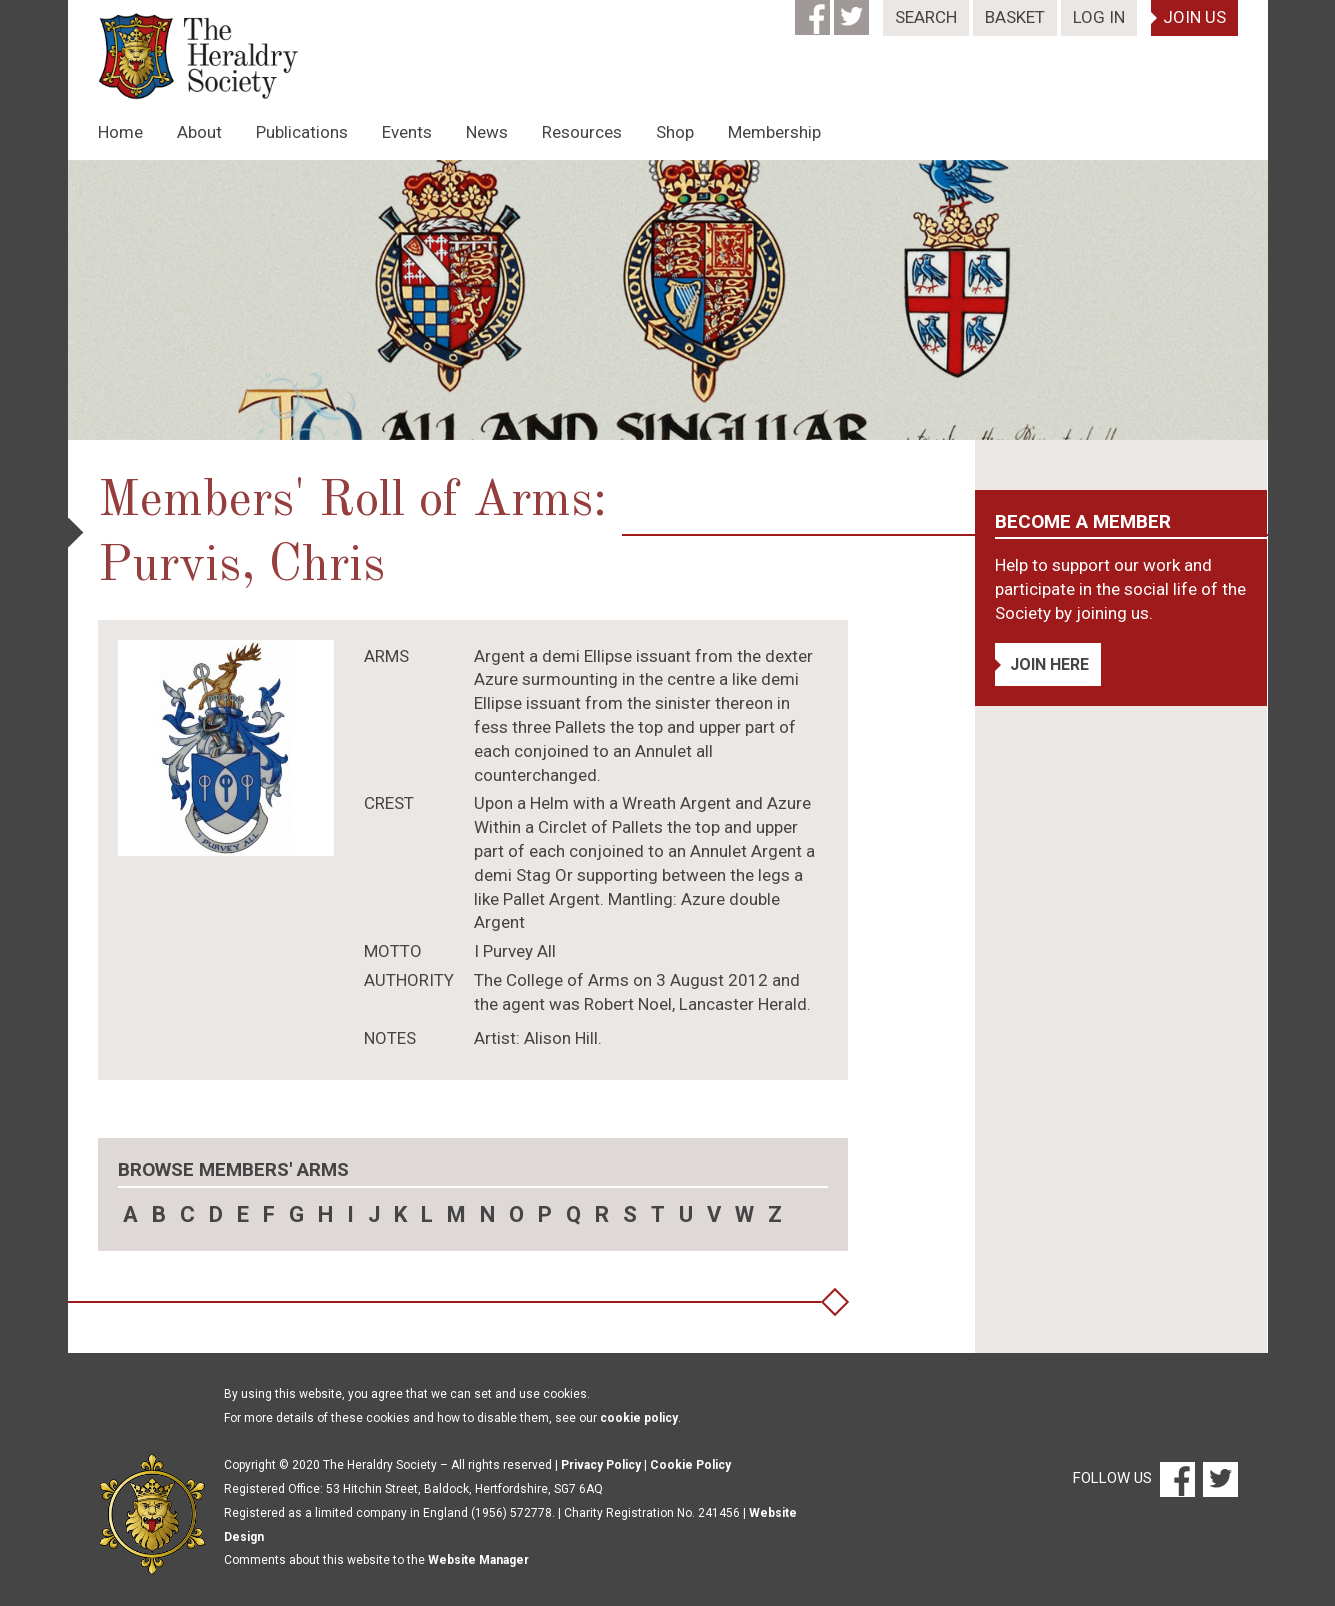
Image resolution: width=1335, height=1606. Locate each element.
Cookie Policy (690, 1465)
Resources (582, 132)
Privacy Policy (601, 1465)
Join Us (1194, 17)
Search (926, 17)
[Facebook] (814, 11)
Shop (675, 132)
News (487, 132)
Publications (302, 132)
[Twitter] (853, 11)
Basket (1015, 17)
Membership (774, 132)
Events (407, 132)
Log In (1099, 17)
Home (120, 132)
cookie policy (639, 1418)
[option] (668, 300)
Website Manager (478, 1560)
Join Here (1049, 664)
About (199, 132)
